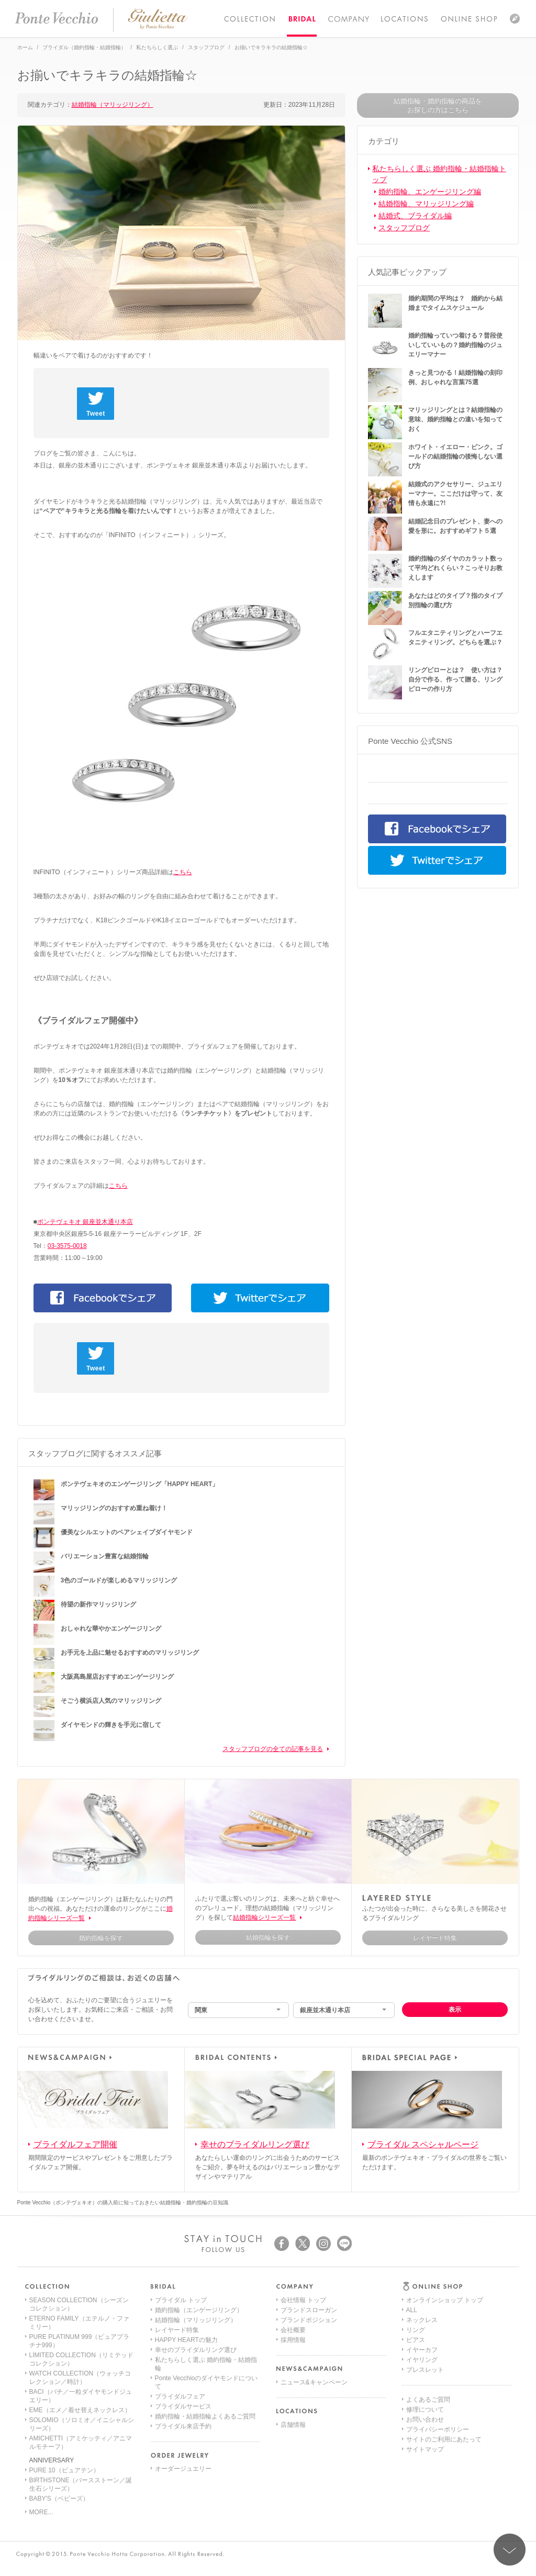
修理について (425, 2409)
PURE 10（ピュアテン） (64, 2470)
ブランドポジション (309, 2320)
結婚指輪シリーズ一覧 (264, 1917)
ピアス (415, 2340)
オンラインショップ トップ (444, 2300)
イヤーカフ (422, 2350)
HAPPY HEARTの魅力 (186, 2340)
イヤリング (422, 2359)
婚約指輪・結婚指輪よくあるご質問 (205, 2416)
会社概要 (293, 2330)
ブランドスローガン (309, 2310)
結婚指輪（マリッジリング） (112, 104)
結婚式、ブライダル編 (415, 215)
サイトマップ (425, 2449)
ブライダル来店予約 (183, 2426)
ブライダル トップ (181, 2300)
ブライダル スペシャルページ (422, 2144)
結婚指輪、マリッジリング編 (426, 203)
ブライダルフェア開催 (75, 2144)
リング (415, 2330)
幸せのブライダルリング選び (254, 2144)
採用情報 (293, 2340)
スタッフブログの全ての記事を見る (272, 1749)
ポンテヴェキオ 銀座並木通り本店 (85, 1221)
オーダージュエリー (183, 2468)
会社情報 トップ (303, 2300)
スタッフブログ (404, 228)
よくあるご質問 (428, 2399)
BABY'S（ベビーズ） (59, 2498)
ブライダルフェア (180, 2396)
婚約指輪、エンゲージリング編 (429, 191)
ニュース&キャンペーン (314, 2382)
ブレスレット (425, 2369)
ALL (411, 2310)
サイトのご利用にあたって (444, 2439)
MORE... (41, 2512)
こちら (182, 872)
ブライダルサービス (183, 2406)
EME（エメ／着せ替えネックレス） (80, 2410)
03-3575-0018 (67, 1246)
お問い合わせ (425, 2419)
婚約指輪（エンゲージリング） (199, 2310)
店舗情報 (293, 2424)
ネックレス (422, 2320)
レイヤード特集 (177, 2330)
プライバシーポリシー (437, 2429)
